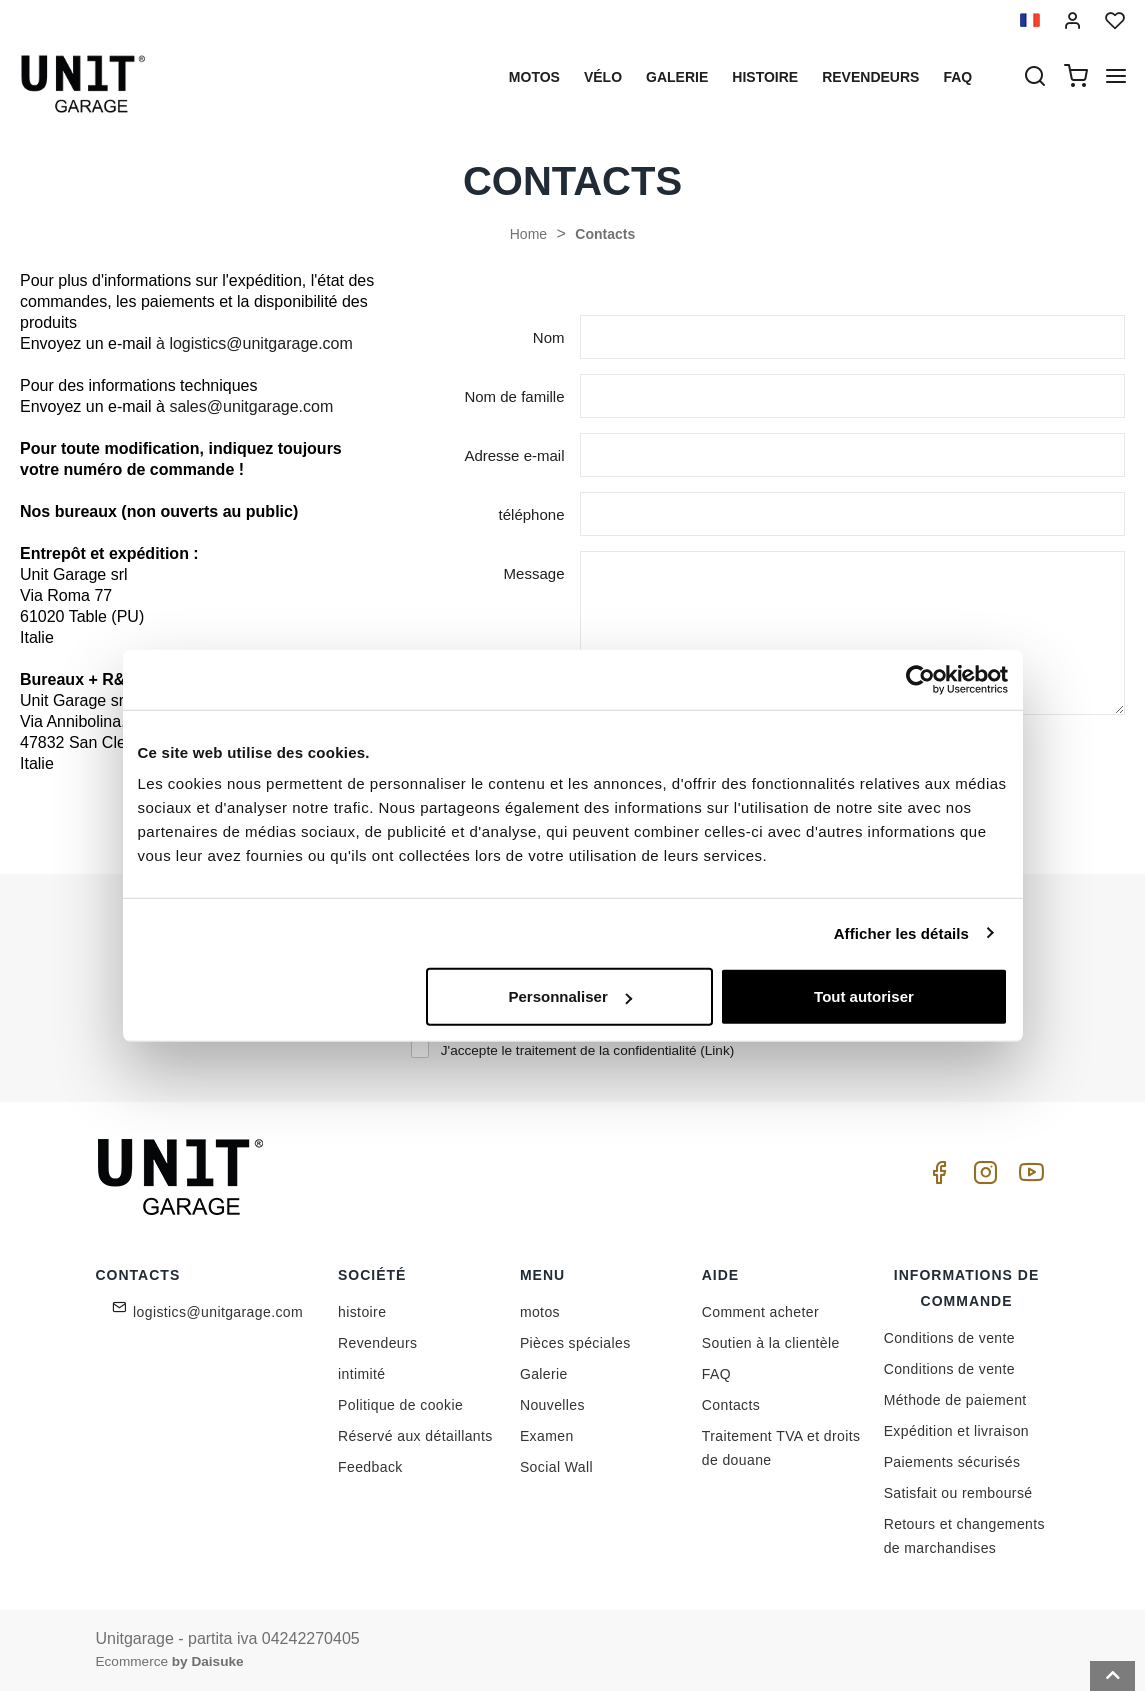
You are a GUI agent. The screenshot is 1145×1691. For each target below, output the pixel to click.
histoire (765, 77)
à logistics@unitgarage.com (254, 343)
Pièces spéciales (575, 1343)
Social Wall (556, 1467)
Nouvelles (552, 1405)
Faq (957, 77)
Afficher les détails (901, 932)
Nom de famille (514, 396)
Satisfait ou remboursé (958, 1493)
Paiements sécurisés (952, 1462)
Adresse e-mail (514, 455)
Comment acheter (760, 1312)
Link (717, 1050)
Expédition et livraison (956, 1431)
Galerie (677, 77)
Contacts (605, 234)
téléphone (532, 514)
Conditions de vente (949, 1338)
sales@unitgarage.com (251, 406)
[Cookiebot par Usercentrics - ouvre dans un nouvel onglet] (920, 679)
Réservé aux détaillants (415, 1436)
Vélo (603, 77)
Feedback (370, 1467)
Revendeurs (870, 77)
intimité (362, 1374)
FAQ (716, 1374)
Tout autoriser (864, 996)
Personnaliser (570, 996)
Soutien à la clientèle (771, 1343)
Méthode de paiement (955, 1400)
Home (528, 234)
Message (534, 573)
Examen (547, 1436)
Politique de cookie (400, 1405)
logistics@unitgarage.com (218, 1312)
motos (534, 77)
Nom (549, 337)
